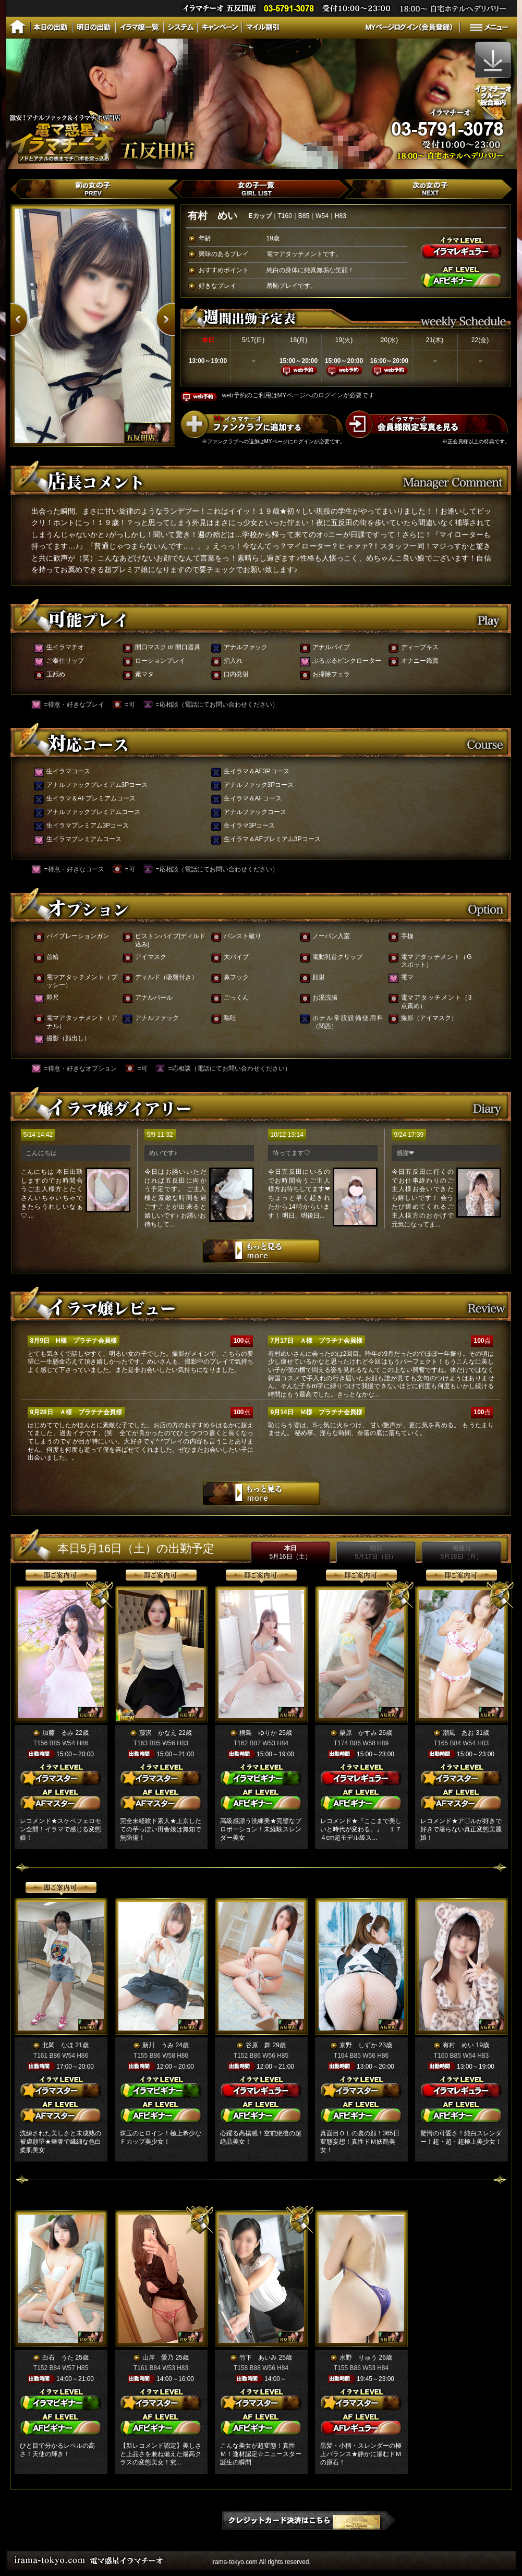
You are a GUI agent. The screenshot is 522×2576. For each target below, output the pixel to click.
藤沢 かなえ (158, 1732)
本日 (290, 1552)
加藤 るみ (58, 1732)
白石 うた (58, 2357)
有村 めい (458, 2045)
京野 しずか (358, 2045)
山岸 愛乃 (158, 2357)
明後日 (461, 1552)
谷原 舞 (258, 2045)
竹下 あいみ (258, 2357)
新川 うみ (158, 2045)
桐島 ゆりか (258, 1732)
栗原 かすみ (358, 1732)
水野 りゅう (358, 2357)
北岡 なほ (58, 2045)
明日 (375, 1552)
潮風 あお (458, 1732)
